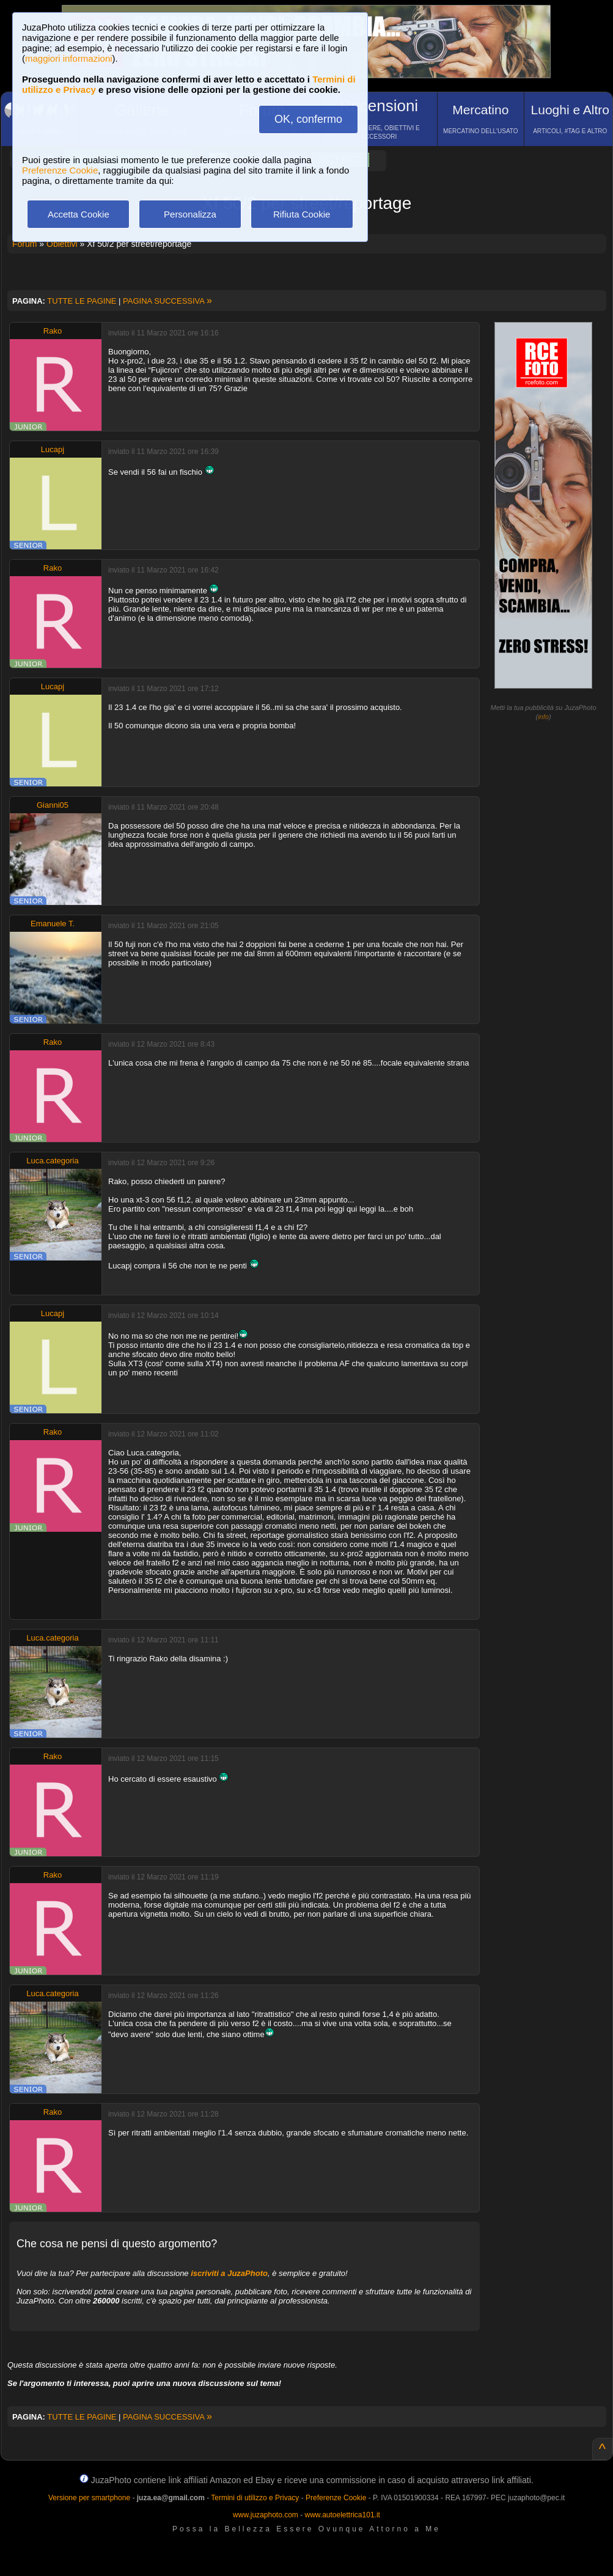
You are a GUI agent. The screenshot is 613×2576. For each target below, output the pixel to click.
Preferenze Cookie (60, 170)
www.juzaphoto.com (265, 2515)
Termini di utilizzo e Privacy (255, 2498)
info (543, 716)
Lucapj (52, 449)
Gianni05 (52, 805)
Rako (52, 330)
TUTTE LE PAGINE (81, 301)
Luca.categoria (52, 1160)
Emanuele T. (53, 923)
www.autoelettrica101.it (342, 2515)
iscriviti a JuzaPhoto (229, 2273)
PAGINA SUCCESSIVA (167, 301)
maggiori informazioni (68, 58)
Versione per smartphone (89, 2498)
